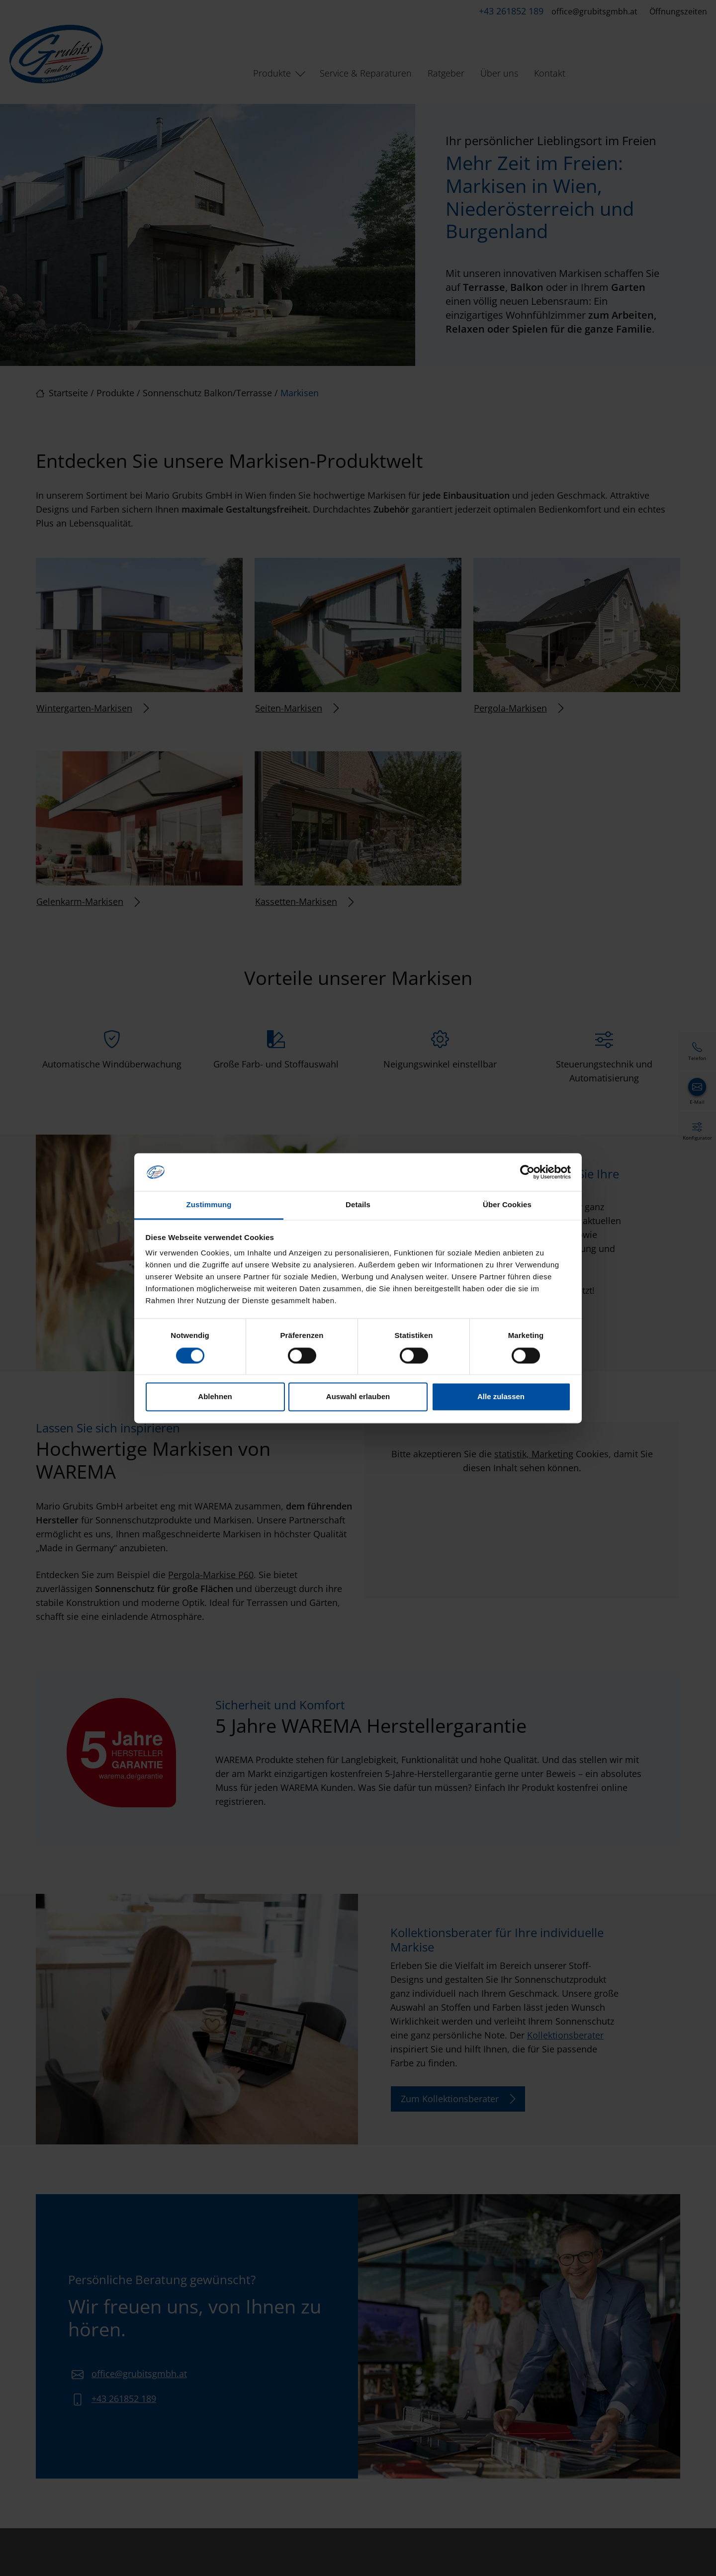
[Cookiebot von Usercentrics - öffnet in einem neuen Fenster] (527, 1171)
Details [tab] (358, 1205)
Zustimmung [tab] (209, 1205)
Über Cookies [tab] (507, 1205)
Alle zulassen (501, 1397)
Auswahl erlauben (358, 1397)
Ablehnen (215, 1397)
